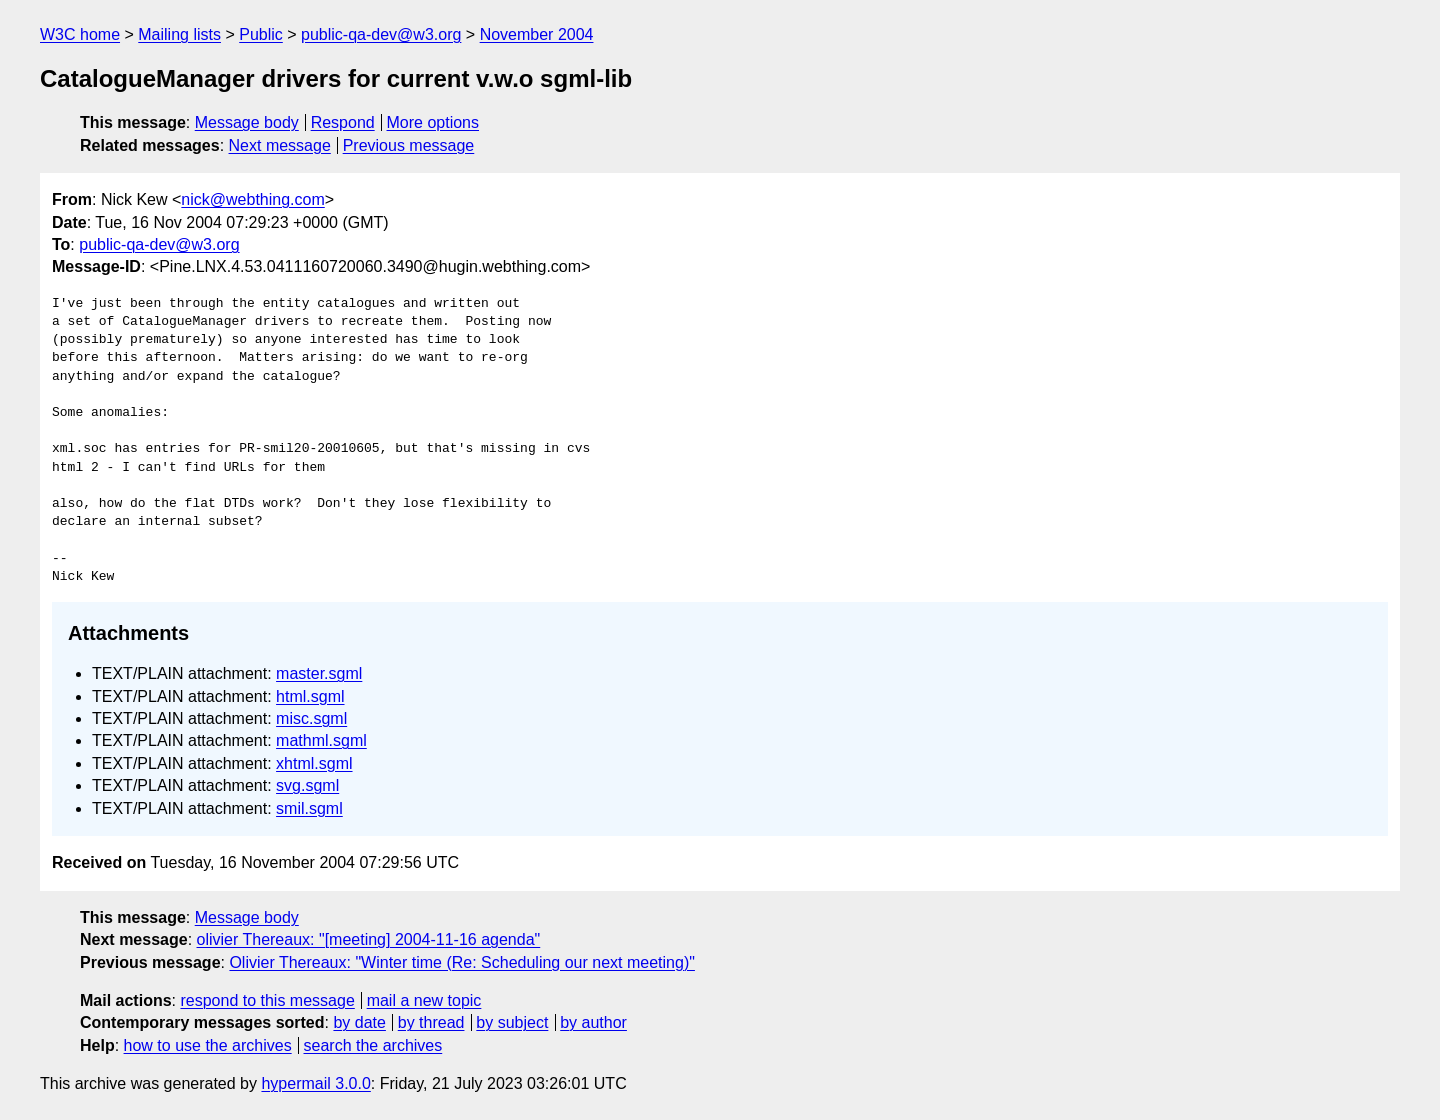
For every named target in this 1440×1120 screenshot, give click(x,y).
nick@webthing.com (252, 199)
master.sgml (319, 673)
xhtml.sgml (314, 763)
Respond (343, 122)
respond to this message (267, 1000)
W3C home (80, 34)
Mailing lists (179, 34)
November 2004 (537, 34)
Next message (280, 145)
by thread (431, 1022)
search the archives (373, 1045)
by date (359, 1022)
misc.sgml (311, 718)
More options (433, 122)
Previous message (409, 145)
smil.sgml (309, 808)
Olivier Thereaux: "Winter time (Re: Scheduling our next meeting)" (461, 962)
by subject (512, 1022)
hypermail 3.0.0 (315, 1083)
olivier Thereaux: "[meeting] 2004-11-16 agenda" (369, 939)
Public (261, 34)
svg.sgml (307, 785)
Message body (247, 122)
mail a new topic (424, 1000)
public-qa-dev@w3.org (381, 34)
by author (593, 1022)
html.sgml (310, 696)
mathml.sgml (321, 740)
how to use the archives (208, 1045)
